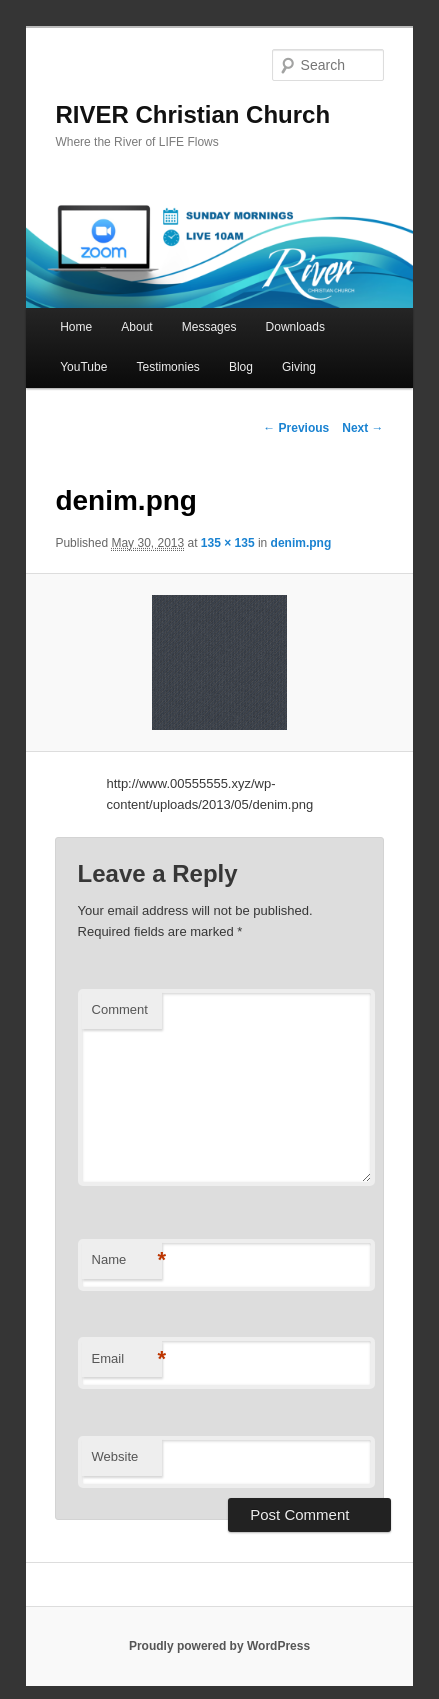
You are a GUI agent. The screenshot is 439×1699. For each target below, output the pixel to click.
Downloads (295, 327)
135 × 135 (228, 543)
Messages (209, 327)
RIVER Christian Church (192, 114)
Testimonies (167, 367)
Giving (299, 367)
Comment (120, 1009)
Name (127, 1260)
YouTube (83, 367)
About (136, 327)
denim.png (301, 543)
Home (76, 327)
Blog (241, 367)
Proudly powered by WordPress (219, 1646)
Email (127, 1359)
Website (115, 1456)
